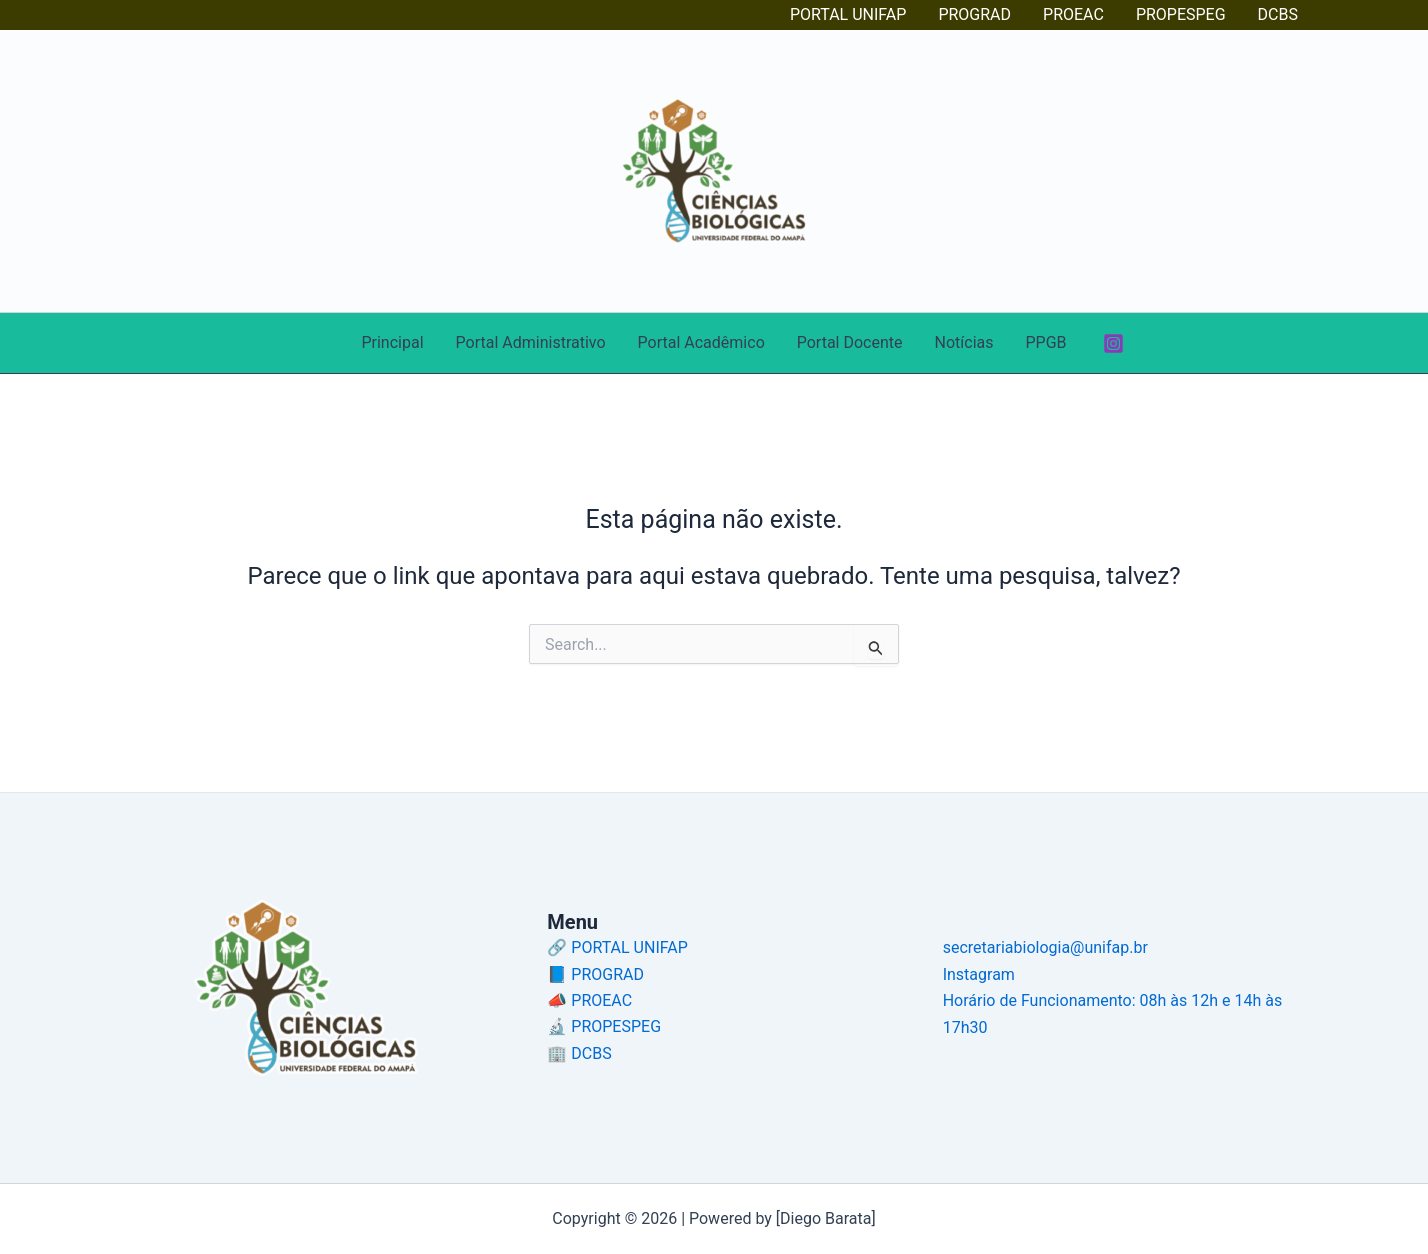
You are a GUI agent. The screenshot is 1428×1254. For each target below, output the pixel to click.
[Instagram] (1113, 343)
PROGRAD (974, 14)
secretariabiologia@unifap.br (1045, 947)
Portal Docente (850, 342)
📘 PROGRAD (595, 974)
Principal (392, 342)
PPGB (1045, 342)
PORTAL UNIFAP (848, 14)
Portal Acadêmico (701, 342)
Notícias (964, 342)
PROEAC (1073, 14)
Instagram (979, 974)
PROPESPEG (1181, 14)
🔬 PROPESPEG (604, 1026)
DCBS (1278, 14)
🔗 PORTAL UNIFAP (617, 947)
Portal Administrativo (531, 342)
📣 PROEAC (589, 1000)
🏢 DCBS (579, 1053)
